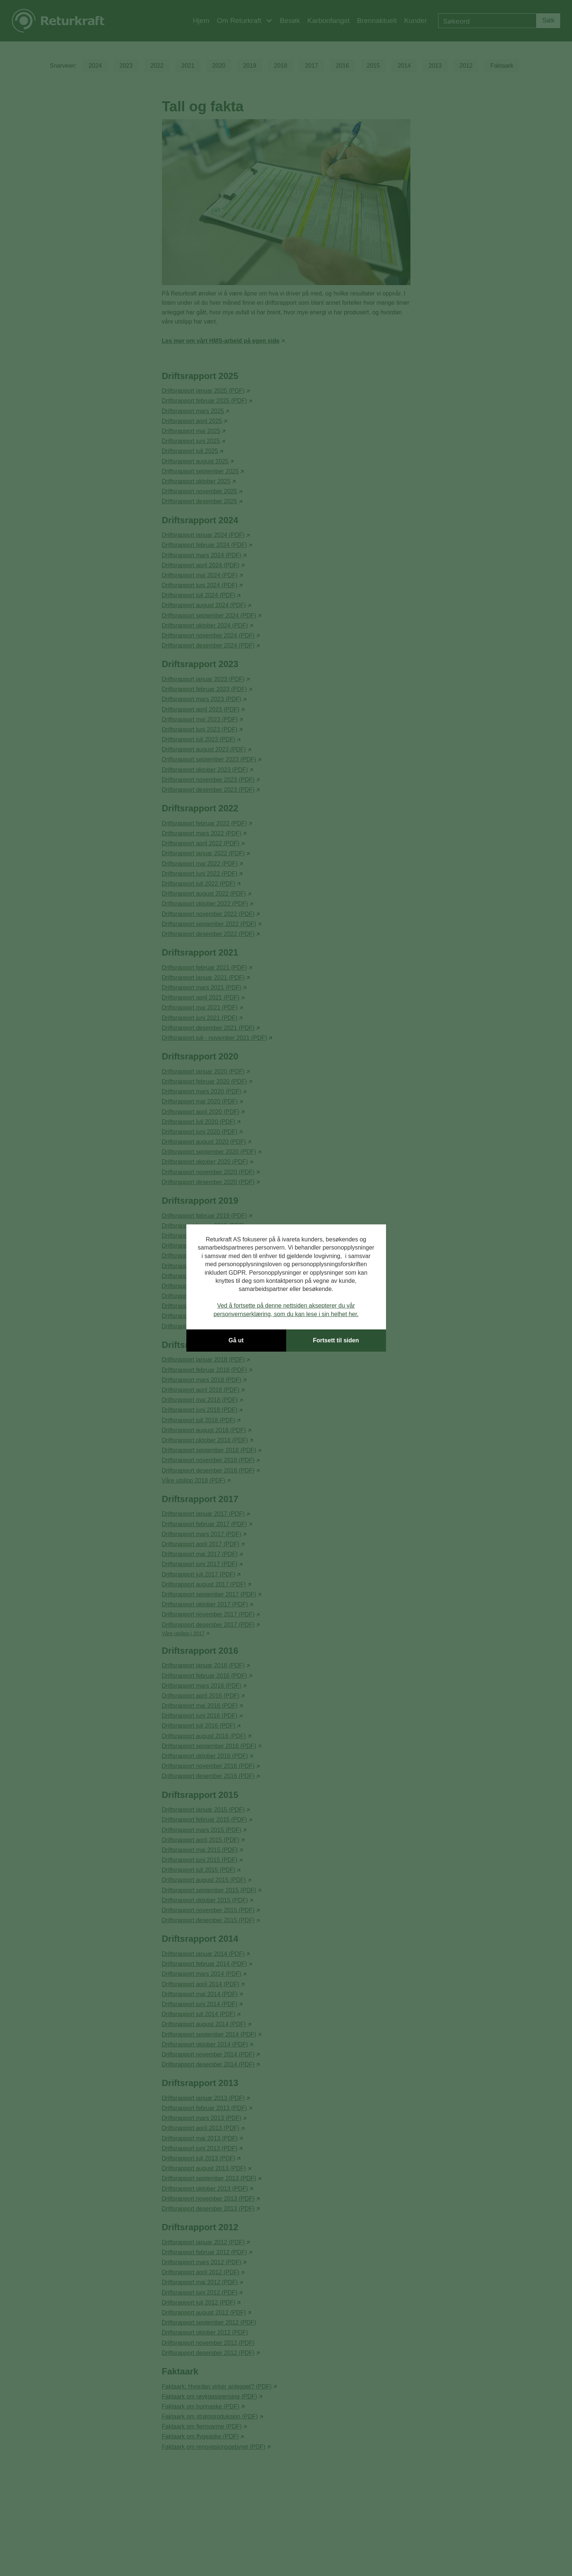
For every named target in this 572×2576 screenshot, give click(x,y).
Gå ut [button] (236, 1340)
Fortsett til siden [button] (336, 1340)
